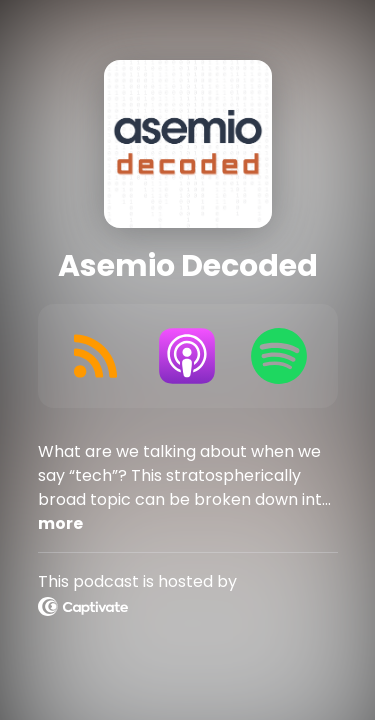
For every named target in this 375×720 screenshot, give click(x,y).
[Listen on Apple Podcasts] (187, 356)
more (60, 523)
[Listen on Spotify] (279, 356)
